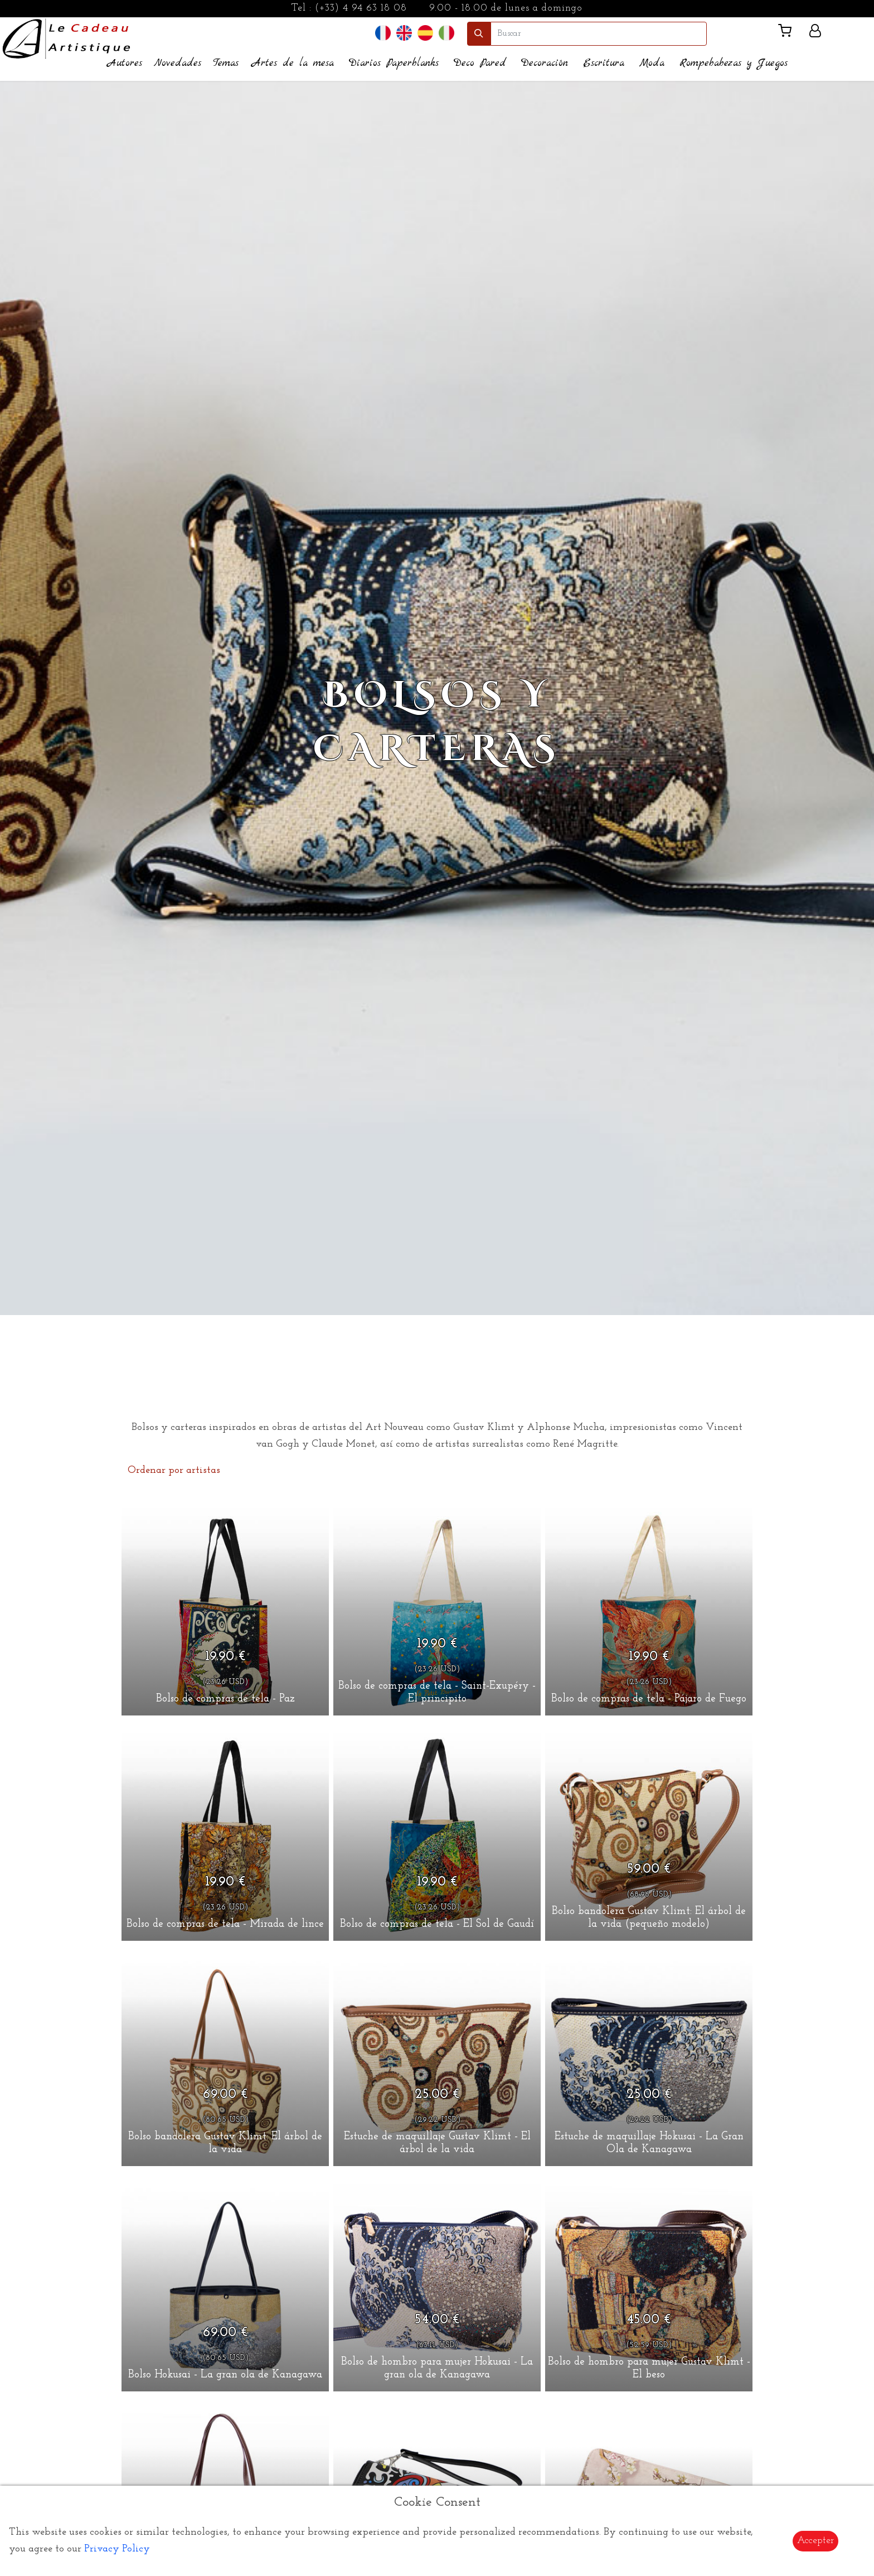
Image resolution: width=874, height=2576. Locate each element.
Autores (125, 63)
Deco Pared (480, 63)
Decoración (544, 63)
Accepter (815, 2540)
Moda (651, 63)
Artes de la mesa (293, 63)
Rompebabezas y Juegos (733, 63)
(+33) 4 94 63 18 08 (361, 8)
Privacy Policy (117, 2549)
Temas (226, 63)
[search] (599, 34)
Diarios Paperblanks (394, 63)
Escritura (603, 63)
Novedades (177, 63)
